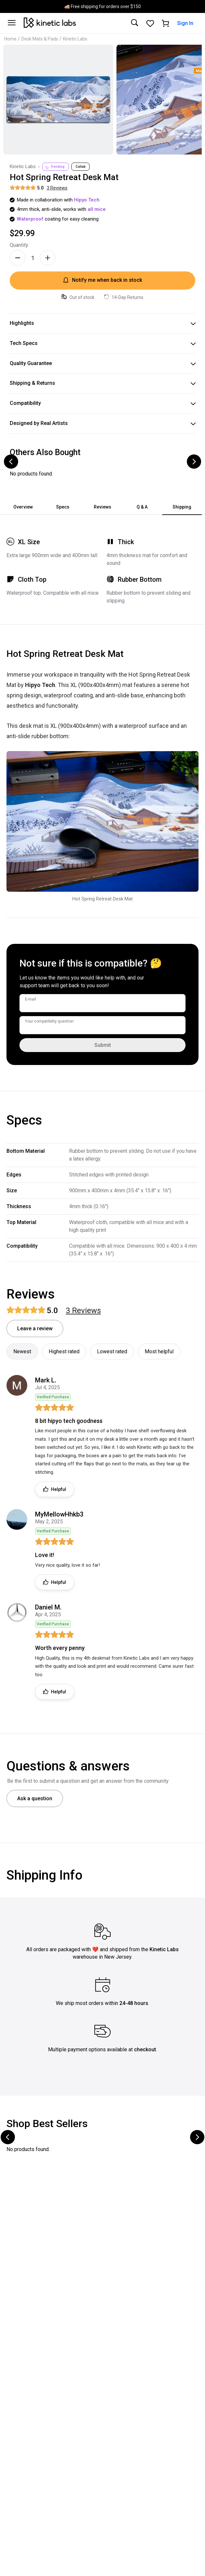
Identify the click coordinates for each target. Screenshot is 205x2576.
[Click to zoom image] (58, 100)
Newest (22, 1351)
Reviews (102, 506)
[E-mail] (102, 1003)
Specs (62, 506)
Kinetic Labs (75, 38)
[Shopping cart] (165, 23)
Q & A (142, 506)
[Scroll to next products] (194, 461)
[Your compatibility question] (102, 1025)
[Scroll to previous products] (11, 461)
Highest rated (64, 1351)
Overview (23, 506)
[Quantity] (32, 258)
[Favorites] (150, 23)
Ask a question (34, 1798)
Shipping (182, 506)
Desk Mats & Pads (39, 38)
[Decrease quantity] (17, 258)
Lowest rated (112, 1351)
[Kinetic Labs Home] (50, 23)
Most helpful (159, 1351)
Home (10, 38)
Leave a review (35, 1328)
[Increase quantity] (47, 258)
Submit (102, 1045)
